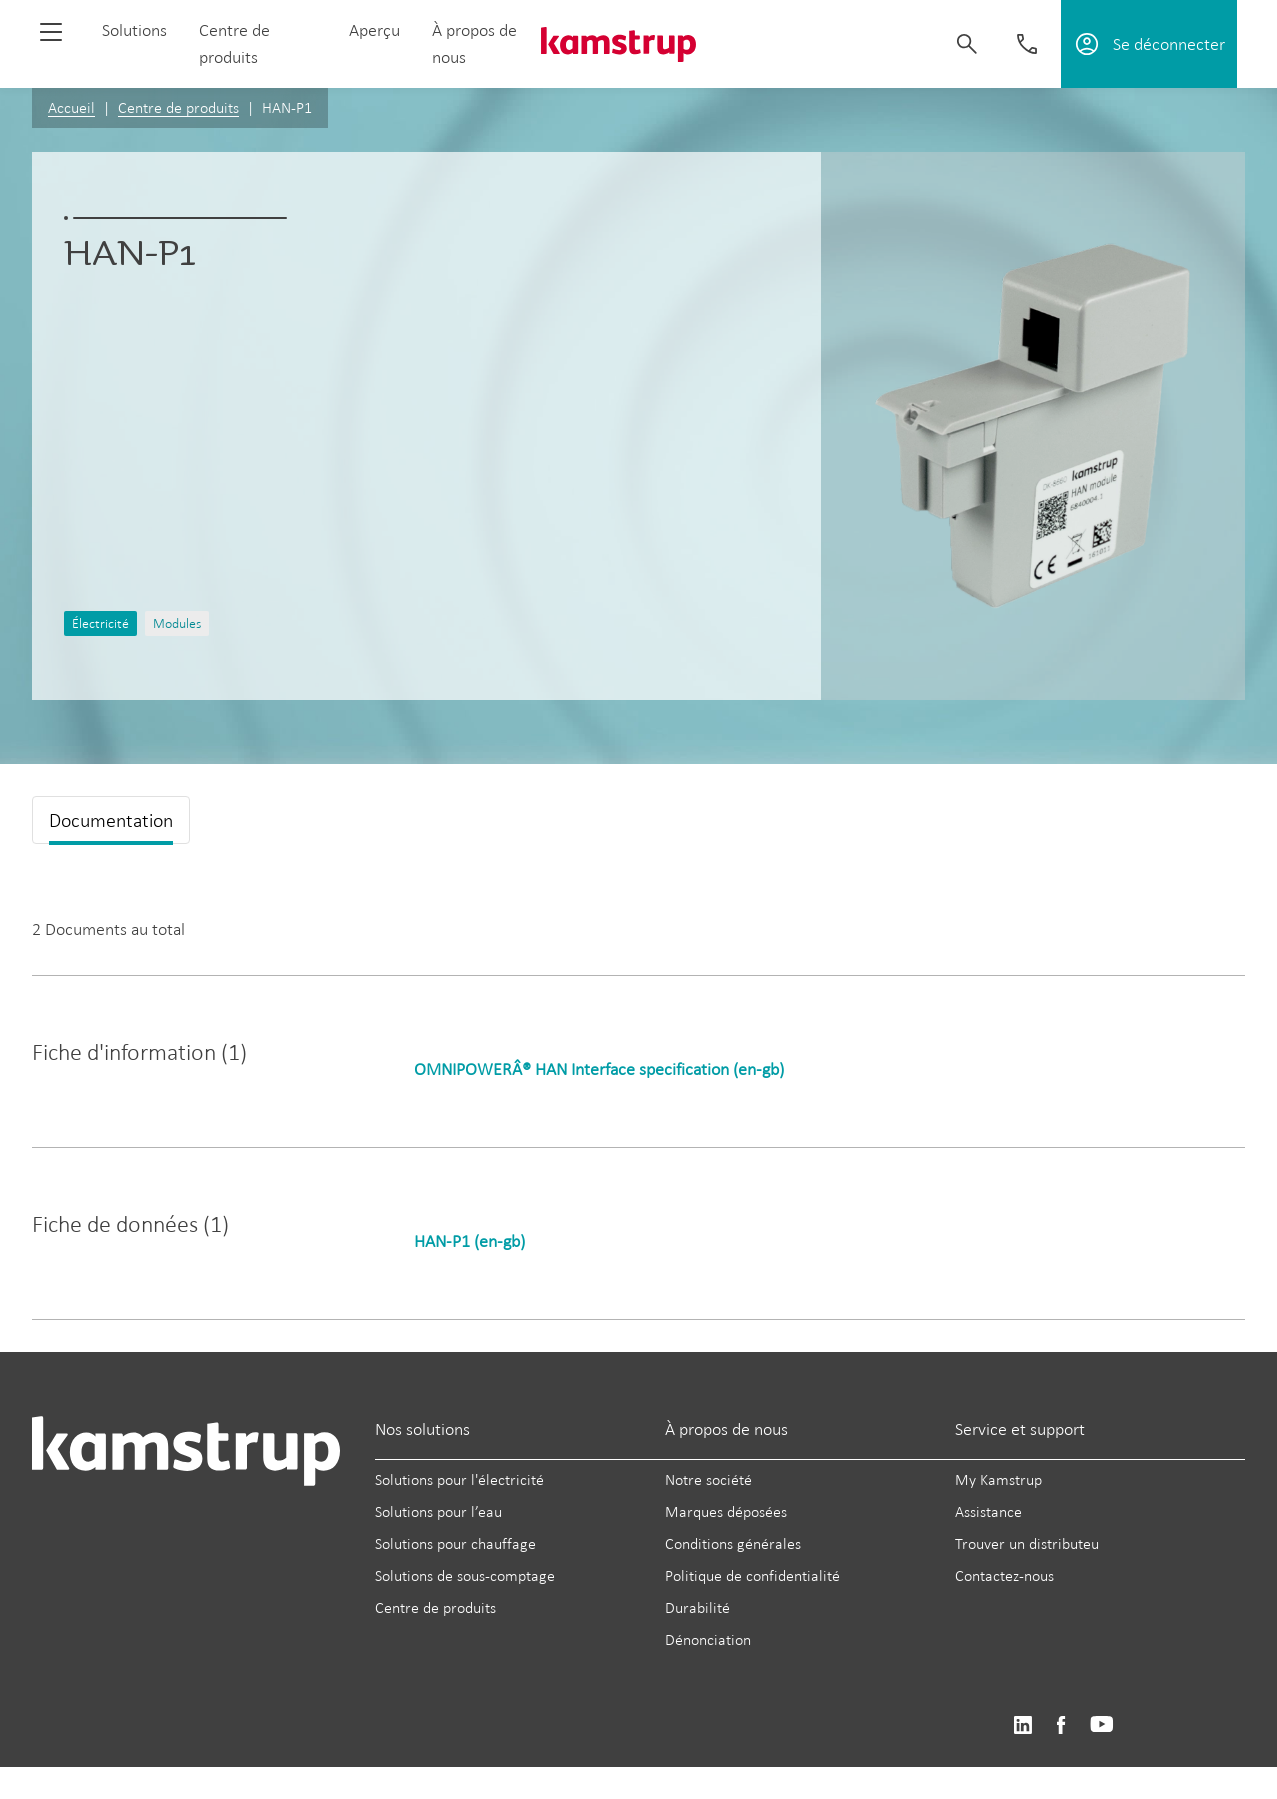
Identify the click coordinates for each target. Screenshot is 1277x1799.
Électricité (100, 623)
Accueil (71, 107)
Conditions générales (733, 1543)
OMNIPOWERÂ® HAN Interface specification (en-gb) (599, 1069)
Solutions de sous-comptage (465, 1575)
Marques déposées (726, 1511)
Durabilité (697, 1607)
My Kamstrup (998, 1479)
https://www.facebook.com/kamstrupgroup (1061, 1725)
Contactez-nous (1004, 1575)
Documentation (111, 820)
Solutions (134, 30)
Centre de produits (178, 107)
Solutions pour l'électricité (459, 1479)
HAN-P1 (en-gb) (469, 1241)
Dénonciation (708, 1639)
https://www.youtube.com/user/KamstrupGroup (1102, 1725)
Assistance (988, 1511)
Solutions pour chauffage (455, 1543)
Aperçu (374, 30)
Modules (177, 623)
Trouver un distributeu (1027, 1543)
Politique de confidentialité (752, 1575)
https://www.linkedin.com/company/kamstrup (1022, 1725)
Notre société (708, 1479)
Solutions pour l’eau (438, 1511)
